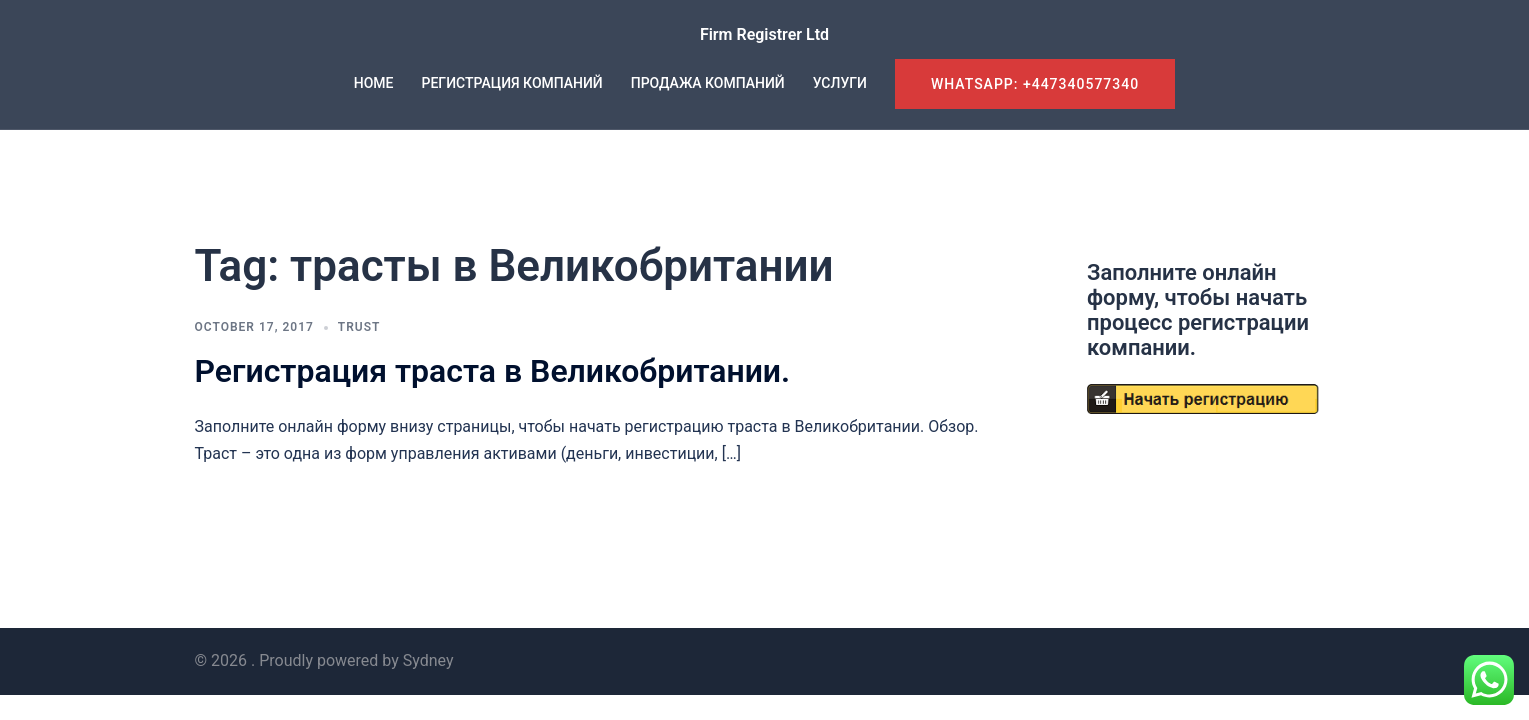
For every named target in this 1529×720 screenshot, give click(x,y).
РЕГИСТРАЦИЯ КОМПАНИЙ (512, 83)
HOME (374, 83)
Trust (359, 327)
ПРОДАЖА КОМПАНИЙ (708, 83)
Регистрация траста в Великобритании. (493, 371)
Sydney (428, 660)
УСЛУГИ (840, 83)
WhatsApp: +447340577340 (1035, 84)
